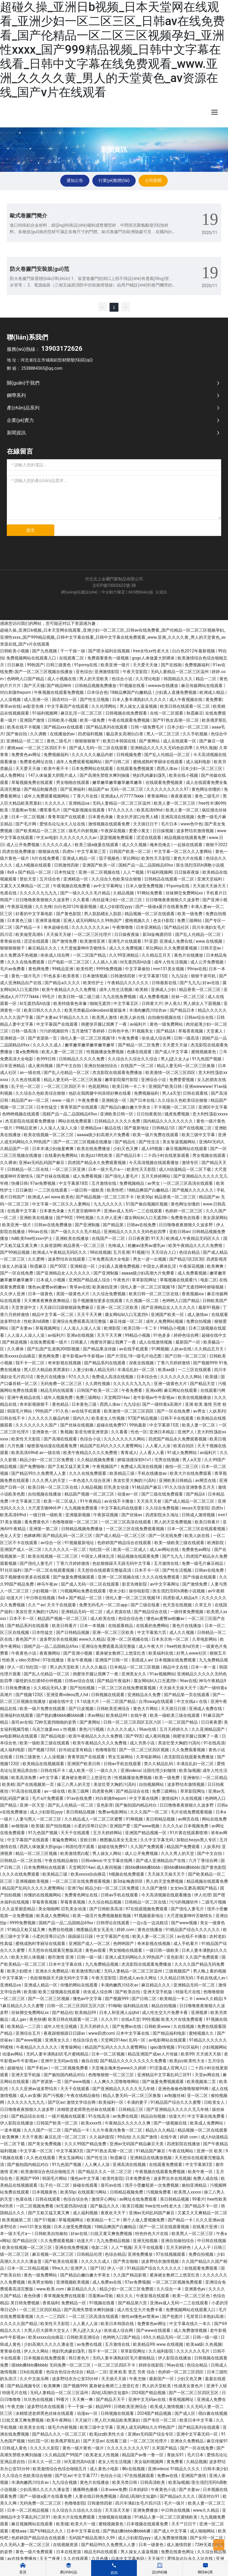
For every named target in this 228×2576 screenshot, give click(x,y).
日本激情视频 (95, 976)
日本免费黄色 (138, 2178)
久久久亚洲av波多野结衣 (34, 2088)
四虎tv (68, 851)
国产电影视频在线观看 (84, 810)
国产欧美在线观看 (62, 2261)
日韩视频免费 (129, 754)
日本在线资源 (69, 2551)
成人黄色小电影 (105, 2468)
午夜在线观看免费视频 (129, 720)
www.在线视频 (210, 941)
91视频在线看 (132, 685)
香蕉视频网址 (181, 2399)
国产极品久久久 (105, 2206)
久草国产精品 (165, 2448)
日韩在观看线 (196, 1093)
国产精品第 (113, 1224)
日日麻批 (16, 664)
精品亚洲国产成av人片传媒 (153, 2054)
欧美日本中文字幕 (197, 2420)
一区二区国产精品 (90, 955)
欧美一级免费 (93, 720)
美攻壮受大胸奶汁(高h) (135, 1480)
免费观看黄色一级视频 (108, 658)
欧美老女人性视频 (108, 1418)
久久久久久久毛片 (193, 2351)
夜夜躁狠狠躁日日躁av (65, 2033)
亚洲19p (75, 1888)
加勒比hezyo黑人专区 (196, 1839)
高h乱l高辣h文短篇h (110, 2392)
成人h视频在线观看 (33, 865)
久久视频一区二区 (143, 1300)
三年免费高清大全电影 (109, 1259)
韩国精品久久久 (179, 678)
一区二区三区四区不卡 (45, 747)
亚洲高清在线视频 (178, 816)
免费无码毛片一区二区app (104, 1604)
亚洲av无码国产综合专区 (151, 2434)
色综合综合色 (131, 1618)
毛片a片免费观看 (48, 1798)
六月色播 (16, 1445)
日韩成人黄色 (15, 2448)
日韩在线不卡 (13, 1418)
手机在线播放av (152, 1473)
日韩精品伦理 (90, 2254)
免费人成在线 (206, 2178)
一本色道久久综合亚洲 (90, 1480)
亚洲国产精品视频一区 (146, 1832)
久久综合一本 (169, 2289)
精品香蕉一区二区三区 (200, 989)
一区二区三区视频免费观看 (177, 2282)
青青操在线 (11, 941)
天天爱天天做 (146, 664)
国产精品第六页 (133, 2302)
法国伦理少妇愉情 (160, 1770)
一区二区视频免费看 (70, 2068)
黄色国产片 (26, 1639)
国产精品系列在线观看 (107, 727)
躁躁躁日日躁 (81, 1936)
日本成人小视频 (51, 1279)
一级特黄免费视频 (187, 1611)
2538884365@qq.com (41, 368)
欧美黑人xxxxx (188, 2192)
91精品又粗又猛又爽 (26, 1929)
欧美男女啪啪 (41, 2282)
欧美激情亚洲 (93, 941)
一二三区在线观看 (51, 1190)
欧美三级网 (79, 1791)
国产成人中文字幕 (172, 1051)
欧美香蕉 (71, 976)
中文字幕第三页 (92, 851)
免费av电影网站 (113, 1812)
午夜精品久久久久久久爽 (128, 2123)
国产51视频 (45, 2220)
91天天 (157, 1238)
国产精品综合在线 (151, 1611)
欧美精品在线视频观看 (44, 1763)
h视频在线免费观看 (127, 1874)
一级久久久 (107, 1770)
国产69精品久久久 (47, 2531)
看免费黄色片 (37, 1522)
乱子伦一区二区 (26, 1086)
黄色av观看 (96, 1950)
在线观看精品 (121, 1625)
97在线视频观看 (171, 2254)
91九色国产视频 (207, 1058)
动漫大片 (15, 1597)
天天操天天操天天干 (178, 1687)
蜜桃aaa (14, 747)
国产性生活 (149, 1141)
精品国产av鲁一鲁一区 (143, 2454)
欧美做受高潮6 (29, 934)
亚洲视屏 (199, 2012)
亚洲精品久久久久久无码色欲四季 (162, 747)
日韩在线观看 (48, 2199)
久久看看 (81, 899)
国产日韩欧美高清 (106, 1908)
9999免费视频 (109, 968)
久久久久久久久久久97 (167, 789)
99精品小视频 (173, 1328)
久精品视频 (124, 893)
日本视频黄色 (45, 2192)
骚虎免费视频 (177, 1114)
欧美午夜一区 (201, 2171)
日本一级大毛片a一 (106, 1169)
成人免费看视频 (154, 996)
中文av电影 (46, 837)
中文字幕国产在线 (113, 1936)
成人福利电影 (199, 761)
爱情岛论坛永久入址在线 (62, 824)
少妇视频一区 (45, 1591)
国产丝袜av (132, 1514)
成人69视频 (152, 1148)
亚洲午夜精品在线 (24, 1397)
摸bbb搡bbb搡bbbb (143, 1867)
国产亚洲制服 (88, 1224)
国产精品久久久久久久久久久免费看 (133, 2060)
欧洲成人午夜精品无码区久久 (193, 1238)
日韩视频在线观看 (108, 1694)
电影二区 (208, 1279)
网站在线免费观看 (75, 1121)
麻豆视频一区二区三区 (53, 2254)
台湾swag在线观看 (157, 1701)
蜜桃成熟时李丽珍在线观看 (158, 761)
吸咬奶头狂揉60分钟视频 (39, 1680)
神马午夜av (48, 1584)
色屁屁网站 (99, 1086)
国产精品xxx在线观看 (64, 727)
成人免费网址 (13, 775)
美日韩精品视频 (81, 1812)
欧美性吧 (85, 968)
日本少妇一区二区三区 (188, 727)
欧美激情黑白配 (75, 1853)
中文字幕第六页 (152, 1632)
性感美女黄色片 (189, 2385)
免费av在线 (168, 2475)
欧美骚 (211, 1376)
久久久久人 (55, 803)
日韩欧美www (157, 2026)
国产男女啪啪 (126, 2261)
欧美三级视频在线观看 (59, 1991)
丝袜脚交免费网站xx (185, 893)
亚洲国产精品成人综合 (90, 1279)
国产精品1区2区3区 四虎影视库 (198, 1259)
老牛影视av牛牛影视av (83, 1356)
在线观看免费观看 (166, 2164)
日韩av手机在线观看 (123, 1763)
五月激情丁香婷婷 (89, 1031)
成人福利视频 (86, 2212)
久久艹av (36, 1604)
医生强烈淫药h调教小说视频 (179, 1591)
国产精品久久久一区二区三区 (105, 2171)
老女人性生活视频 (115, 2461)
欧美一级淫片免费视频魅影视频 (102, 1915)
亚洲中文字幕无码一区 (197, 2434)
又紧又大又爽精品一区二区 (25, 885)
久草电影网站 (205, 1639)
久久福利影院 (102, 2137)
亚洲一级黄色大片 (171, 1383)
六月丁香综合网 (203, 1860)
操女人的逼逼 (15, 1266)
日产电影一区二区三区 (69, 962)
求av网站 (95, 1715)
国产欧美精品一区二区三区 (40, 830)
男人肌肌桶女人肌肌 (103, 913)
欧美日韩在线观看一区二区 (185, 706)
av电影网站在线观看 (19, 1736)
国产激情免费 (65, 941)
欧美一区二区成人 (61, 1501)
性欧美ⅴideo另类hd (21, 1660)
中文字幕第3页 (70, 2150)
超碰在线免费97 (111, 1425)
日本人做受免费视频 (145, 885)
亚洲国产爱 (120, 1825)
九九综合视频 (65, 2482)
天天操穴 (83, 2420)
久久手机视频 (195, 733)
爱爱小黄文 (140, 830)
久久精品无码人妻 (51, 1687)
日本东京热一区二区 (170, 1639)
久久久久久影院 (45, 2448)
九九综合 (180, 976)
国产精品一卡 (28, 927)
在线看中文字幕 (22, 1210)
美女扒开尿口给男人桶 (137, 816)
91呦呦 (114, 2005)
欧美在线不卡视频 (24, 727)
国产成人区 (185, 2413)
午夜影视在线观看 (153, 2295)
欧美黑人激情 (105, 1017)
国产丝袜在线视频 (53, 1176)
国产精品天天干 (111, 2399)
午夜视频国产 (105, 1466)
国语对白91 (209, 2496)
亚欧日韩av (179, 1231)
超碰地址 (16, 2068)
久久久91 (110, 2019)
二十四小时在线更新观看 (167, 1155)
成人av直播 (30, 2095)
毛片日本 (169, 824)
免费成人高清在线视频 (113, 1376)
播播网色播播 (86, 2489)
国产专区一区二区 (160, 2420)
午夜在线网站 (181, 2150)
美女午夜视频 (80, 1660)
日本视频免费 (196, 1825)
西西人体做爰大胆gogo (41, 1846)
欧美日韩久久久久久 (43, 1010)
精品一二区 (206, 678)
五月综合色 (50, 879)
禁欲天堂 (28, 879)
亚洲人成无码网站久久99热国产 (93, 920)
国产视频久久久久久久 (193, 1190)
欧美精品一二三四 (24, 2026)
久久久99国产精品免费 (85, 2143)
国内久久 (81, 1418)
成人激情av (198, 1314)
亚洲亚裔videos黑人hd (67, 1694)
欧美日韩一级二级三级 (79, 996)
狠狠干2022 (216, 844)
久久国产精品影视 (130, 2275)
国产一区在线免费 (17, 1273)
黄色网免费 (39, 968)
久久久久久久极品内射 (93, 754)
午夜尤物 (138, 2378)
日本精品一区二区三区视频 (135, 1667)
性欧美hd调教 (37, 1321)
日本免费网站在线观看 (93, 768)
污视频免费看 (159, 2192)
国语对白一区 (65, 699)
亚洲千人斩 (216, 2385)
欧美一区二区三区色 (191, 2295)
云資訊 (161, 592)
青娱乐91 (176, 2454)
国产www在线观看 (154, 2330)
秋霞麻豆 (194, 713)
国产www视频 (147, 1825)
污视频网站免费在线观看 (83, 1591)
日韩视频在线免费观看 (126, 713)
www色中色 (191, 824)
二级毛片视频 (213, 1902)
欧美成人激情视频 (167, 2406)
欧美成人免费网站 (53, 1915)
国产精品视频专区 (24, 2385)
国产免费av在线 (127, 2026)
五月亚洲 (121, 1252)
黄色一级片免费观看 (34, 2551)
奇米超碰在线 (56, 927)
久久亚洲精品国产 (208, 1729)
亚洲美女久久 (134, 1674)
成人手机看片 (186, 1943)
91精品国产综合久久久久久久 (193, 1929)
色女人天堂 (11, 1535)
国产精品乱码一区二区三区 (67, 1535)
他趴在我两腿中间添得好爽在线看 (100, 1093)
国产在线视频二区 (195, 1128)
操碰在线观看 (86, 2185)
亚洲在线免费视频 (72, 2247)
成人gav (19, 2019)
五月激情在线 (104, 1183)
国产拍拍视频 (83, 1687)
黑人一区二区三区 (163, 733)
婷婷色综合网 (187, 1335)
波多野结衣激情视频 (195, 830)
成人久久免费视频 (126, 948)
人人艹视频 (134, 872)
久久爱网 (36, 1259)
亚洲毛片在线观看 (125, 941)
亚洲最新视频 (78, 1514)
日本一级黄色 (41, 1293)
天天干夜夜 (32, 2137)
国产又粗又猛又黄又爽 (69, 1466)
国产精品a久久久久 (63, 982)
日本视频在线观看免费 (147, 2523)
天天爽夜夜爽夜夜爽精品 (47, 1300)
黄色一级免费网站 (167, 1024)
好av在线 (211, 982)
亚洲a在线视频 (80, 1335)
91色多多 (52, 976)
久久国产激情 (155, 1888)
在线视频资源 (66, 2544)
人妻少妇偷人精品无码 (94, 1369)
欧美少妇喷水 (20, 1971)
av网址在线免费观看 (138, 2199)
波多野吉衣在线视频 (58, 1639)
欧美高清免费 (24, 1777)
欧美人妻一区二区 (183, 810)
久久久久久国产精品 (19, 2323)
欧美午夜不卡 (56, 768)
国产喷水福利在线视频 (109, 651)
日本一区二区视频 (28, 816)
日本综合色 (97, 692)
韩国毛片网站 (20, 1411)
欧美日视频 (132, 2206)
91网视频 (160, 1349)
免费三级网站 (190, 920)
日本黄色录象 (101, 816)
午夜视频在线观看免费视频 (59, 692)
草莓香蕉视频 (191, 1031)
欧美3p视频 (189, 1770)
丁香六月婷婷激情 (174, 1362)
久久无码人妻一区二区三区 (25, 2544)
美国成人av (141, 1660)
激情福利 (170, 1798)
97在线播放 (54, 1660)
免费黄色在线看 (186, 1217)
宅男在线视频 (167, 1459)
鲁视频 (66, 1431)
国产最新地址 (137, 1128)
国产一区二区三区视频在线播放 (44, 671)
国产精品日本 (183, 1010)
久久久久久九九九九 (39, 893)
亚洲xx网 (153, 1390)
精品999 (104, 2406)
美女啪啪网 (48, 1908)
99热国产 (35, 664)
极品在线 (113, 1128)
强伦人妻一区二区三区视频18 (88, 1038)
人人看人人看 (152, 1452)
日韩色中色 (119, 1031)
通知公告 (74, 180)
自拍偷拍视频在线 (165, 1017)
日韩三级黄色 (59, 664)
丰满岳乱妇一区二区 (136, 1369)
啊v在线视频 (134, 2468)
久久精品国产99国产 (64, 2454)
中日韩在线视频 (41, 1597)
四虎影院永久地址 (162, 1514)
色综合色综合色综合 (65, 2372)
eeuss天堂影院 (195, 1508)
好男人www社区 (192, 1653)
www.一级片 (64, 1100)
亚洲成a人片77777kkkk (123, 796)
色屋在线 (9, 893)
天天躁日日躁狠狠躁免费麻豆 (66, 1307)
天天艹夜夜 (50, 2558)
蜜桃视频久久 (138, 920)
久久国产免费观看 (147, 1846)
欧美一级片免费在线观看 (156, 1134)
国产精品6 (166, 1031)
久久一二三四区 (51, 2316)
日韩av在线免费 (142, 1224)
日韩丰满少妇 (215, 2468)
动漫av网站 (13, 2054)
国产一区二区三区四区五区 (194, 2392)
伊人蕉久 (172, 1003)
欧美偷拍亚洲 (105, 1287)
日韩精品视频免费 (127, 2192)
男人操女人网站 (107, 1853)
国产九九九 (190, 982)
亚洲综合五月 (28, 2033)
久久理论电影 (148, 678)
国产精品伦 (125, 1141)
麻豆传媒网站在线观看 (202, 685)
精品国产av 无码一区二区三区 (116, 789)
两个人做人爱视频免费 (144, 2220)
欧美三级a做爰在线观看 (97, 844)
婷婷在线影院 (151, 2365)
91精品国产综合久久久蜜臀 (176, 2102)
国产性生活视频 (95, 699)
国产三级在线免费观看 (162, 1494)
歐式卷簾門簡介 (28, 215)
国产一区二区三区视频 (49, 1998)
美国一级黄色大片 (73, 1293)
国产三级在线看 (146, 1604)
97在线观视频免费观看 (147, 1908)
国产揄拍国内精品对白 (136, 1805)
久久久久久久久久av (78, 837)
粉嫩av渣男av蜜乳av (147, 1245)
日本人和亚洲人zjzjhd (119, 2012)
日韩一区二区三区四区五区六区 (132, 1722)
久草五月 (203, 1604)
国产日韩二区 (118, 761)
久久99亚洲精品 (124, 955)
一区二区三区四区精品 (40, 2309)
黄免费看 (213, 699)
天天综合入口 (164, 1252)
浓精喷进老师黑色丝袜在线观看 (86, 2109)
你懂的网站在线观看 (79, 1985)
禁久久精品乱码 (159, 1763)
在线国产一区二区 (138, 1065)
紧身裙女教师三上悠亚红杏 (121, 1653)
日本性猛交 (65, 872)
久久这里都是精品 (19, 1908)
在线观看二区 (72, 658)
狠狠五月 (218, 1653)
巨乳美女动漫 (117, 1487)
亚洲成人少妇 (164, 989)
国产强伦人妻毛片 (122, 1176)
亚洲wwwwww (198, 1086)
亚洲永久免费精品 (52, 1971)
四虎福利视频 (91, 733)
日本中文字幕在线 (66, 1964)
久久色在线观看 (26, 1079)
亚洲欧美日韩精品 (176, 1480)
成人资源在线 (119, 1611)
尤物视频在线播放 (115, 2517)
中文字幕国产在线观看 (68, 706)
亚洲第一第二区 (44, 1528)
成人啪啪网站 (203, 2531)
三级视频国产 (178, 1971)
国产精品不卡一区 (202, 2206)
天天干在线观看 (62, 1604)
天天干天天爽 (90, 1314)
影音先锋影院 (135, 1584)
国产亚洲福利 (73, 789)
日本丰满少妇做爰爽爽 (53, 1148)
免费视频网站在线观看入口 (31, 658)
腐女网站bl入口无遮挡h (146, 1217)
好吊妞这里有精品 (76, 1749)
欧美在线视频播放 (195, 1397)
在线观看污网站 (92, 2192)
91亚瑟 (150, 941)
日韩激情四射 (67, 865)
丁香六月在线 (86, 796)
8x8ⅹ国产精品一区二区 (29, 872)
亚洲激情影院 (107, 671)
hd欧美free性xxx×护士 (32, 1238)
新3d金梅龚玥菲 (157, 934)
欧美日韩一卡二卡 (129, 1086)
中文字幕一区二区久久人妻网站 (183, 851)
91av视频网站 (162, 1674)
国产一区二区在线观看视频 (49, 1570)
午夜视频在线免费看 (72, 885)
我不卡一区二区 (30, 1362)
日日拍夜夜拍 (149, 1114)
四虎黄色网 (103, 1791)
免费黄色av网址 (26, 754)
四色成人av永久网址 (138, 1977)
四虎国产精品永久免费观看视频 (97, 1162)
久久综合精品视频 (105, 1902)
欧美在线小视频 (184, 775)
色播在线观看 (140, 1051)
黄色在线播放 (150, 1929)
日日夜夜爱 (138, 1238)
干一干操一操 (73, 651)
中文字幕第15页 (154, 976)
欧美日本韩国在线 (120, 741)
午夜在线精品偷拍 (62, 1860)
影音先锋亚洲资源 (92, 1431)
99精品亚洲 (63, 968)
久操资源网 (50, 1245)
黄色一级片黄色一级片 (83, 2448)
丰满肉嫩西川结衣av (148, 1010)
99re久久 (60, 2268)
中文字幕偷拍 (138, 968)
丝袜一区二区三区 (188, 996)
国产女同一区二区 (207, 2537)
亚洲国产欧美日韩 (165, 1086)
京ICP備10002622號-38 (114, 585)
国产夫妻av (46, 1017)
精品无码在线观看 (57, 1390)
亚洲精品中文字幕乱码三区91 (165, 2074)
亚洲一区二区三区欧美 (117, 1307)
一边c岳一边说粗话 (150, 1922)
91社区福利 (11, 1570)
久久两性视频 (98, 1383)
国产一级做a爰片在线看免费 (162, 906)
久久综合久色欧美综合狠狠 (116, 879)
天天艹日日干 (184, 2523)
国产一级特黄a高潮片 (162, 1404)
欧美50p (144, 1197)
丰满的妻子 (137, 2102)
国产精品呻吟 (59, 685)
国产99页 (65, 1217)
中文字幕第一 (15, 1977)
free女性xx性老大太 (151, 651)
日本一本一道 (204, 1667)
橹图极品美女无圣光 (119, 1839)
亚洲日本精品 (162, 1431)
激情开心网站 (104, 2199)
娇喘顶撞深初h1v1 (134, 1459)
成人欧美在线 (103, 1618)
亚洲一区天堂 (32, 1805)
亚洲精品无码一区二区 (82, 1611)
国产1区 (97, 2268)
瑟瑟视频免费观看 (117, 837)
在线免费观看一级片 (49, 1342)
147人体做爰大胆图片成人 (52, 775)
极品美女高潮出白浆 (125, 733)
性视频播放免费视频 (105, 1051)
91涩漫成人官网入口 (169, 2068)
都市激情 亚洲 (61, 1957)
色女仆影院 (164, 920)
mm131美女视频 (169, 968)
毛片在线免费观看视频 (192, 1812)
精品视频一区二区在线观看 (150, 913)
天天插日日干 (146, 824)
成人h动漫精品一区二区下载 (185, 1169)
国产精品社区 (177, 927)
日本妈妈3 (139, 2489)
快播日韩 (19, 1183)
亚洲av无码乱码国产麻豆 (42, 1162)
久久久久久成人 (57, 844)
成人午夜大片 (151, 1646)
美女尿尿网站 (215, 1217)
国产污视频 (53, 2095)
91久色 (62, 1411)
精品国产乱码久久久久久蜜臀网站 (111, 1445)
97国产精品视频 (143, 1418)
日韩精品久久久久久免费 (82, 1058)
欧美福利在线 (161, 1653)
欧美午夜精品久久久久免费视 (69, 989)
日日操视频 (163, 830)
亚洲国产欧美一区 (99, 865)
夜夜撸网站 (50, 1653)
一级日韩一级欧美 (88, 1190)
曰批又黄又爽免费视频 (112, 2233)
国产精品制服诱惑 (41, 789)
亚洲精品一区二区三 (25, 741)
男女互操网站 (121, 1756)
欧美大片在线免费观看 (191, 1473)
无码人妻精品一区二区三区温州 (180, 671)
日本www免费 (114, 2489)
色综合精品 (190, 1252)
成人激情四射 (179, 2544)
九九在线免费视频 (120, 996)
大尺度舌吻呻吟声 (84, 1210)
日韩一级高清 (24, 1031)
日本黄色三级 (20, 920)
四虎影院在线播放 (184, 2143)
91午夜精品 (91, 1501)
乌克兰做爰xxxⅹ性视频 (54, 1729)
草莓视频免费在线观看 (32, 782)
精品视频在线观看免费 (185, 837)
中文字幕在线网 (144, 1798)
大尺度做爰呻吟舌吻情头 (83, 948)
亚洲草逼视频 (48, 920)
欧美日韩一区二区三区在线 (154, 1293)
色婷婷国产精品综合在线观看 (124, 1542)
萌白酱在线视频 (212, 2413)
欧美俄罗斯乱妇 (66, 2441)
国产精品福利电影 (170, 2033)
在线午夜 (139, 1715)
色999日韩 (46, 1058)
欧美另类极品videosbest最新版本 (95, 1010)
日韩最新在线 (165, 982)
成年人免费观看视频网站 (79, 761)
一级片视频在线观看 (67, 2116)
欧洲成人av (38, 1197)
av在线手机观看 (134, 1349)
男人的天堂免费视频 (173, 1522)
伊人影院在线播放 (17, 2123)
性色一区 (139, 1431)
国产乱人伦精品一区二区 (167, 754)
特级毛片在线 (188, 1991)
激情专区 (190, 1162)
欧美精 (142, 989)
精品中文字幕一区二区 (53, 1314)
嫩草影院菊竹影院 (122, 1079)
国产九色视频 (45, 651)
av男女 (154, 1183)
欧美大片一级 (83, 2523)
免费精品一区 (74, 2302)
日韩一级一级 (90, 1957)
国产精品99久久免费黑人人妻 (39, 1473)
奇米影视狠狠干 (35, 1404)
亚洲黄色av (196, 2289)
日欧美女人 (215, 2102)
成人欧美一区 (81, 1770)
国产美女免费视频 (45, 2143)
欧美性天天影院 (156, 858)
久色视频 (213, 2344)
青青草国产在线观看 (67, 816)
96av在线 (188, 1680)
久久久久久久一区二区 (66, 1549)
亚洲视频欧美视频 (32, 1881)
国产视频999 (205, 1362)
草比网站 (131, 858)
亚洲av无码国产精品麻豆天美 (137, 2143)
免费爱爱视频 (182, 1079)
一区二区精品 (214, 1777)
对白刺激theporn (16, 692)
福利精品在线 (136, 2005)
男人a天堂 (171, 1093)
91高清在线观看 (26, 1791)
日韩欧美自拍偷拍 (51, 2233)
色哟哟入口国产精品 (26, 678)
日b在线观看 (32, 2372)
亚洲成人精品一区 (79, 858)
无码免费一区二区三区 (61, 1383)
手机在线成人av (211, 1977)
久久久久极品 (95, 1667)
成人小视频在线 (62, 678)
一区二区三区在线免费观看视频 (135, 1528)
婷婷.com (126, 1929)
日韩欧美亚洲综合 (113, 1708)
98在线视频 (100, 1252)
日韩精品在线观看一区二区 (169, 879)
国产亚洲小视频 (78, 1653)
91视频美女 (143, 1031)
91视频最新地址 (79, 1542)
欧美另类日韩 (125, 2482)
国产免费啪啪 (32, 1466)
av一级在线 (31, 1072)
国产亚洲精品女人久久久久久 (63, 1273)
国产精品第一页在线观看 (187, 1694)
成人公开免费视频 (23, 844)
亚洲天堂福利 (210, 879)
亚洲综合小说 (154, 1079)
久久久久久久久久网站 (181, 1376)
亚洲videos (131, 1770)
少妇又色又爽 (126, 1148)
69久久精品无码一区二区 (167, 2337)
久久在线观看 (76, 2558)
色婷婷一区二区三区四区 (181, 2372)
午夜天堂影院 (135, 671)
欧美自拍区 (184, 1445)
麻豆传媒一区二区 (127, 1321)
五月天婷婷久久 (174, 1729)
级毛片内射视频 (84, 830)
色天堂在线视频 (178, 1604)
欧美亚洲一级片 (116, 664)
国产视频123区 (29, 1694)
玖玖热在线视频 (39, 2399)
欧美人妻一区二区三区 (175, 803)
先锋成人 (117, 1245)
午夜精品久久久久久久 (128, 982)
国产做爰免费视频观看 (74, 1577)
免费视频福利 (197, 664)
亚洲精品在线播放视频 (151, 2157)
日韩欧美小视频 (15, 651)
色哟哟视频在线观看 (21, 1114)
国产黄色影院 (69, 913)
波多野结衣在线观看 (67, 1259)
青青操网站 (158, 796)
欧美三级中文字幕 (199, 1134)
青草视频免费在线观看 (65, 2295)
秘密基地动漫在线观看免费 (52, 1445)
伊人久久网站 (37, 2351)
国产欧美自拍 (128, 1991)
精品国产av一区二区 (30, 1100)
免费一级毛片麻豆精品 (203, 1563)
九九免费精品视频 (102, 1964)
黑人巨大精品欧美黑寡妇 (47, 1369)
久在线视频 (192, 1798)
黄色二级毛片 (59, 741)
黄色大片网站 (146, 1708)
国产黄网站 (150, 741)
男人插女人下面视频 (202, 1003)
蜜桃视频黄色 (204, 1051)
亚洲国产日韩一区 (112, 1660)
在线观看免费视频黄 (135, 768)
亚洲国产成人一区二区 (21, 1549)
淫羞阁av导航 (24, 810)
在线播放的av (63, 733)
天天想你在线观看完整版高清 (104, 1570)
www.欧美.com (50, 2289)
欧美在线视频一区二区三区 (49, 1134)
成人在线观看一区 (180, 741)
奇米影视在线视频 (65, 1362)
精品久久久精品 (160, 2130)
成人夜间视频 (41, 1065)
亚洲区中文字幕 (212, 1107)
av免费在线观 (126, 2116)
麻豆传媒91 (217, 2441)
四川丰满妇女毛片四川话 (138, 2503)
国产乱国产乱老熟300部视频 (54, 1349)
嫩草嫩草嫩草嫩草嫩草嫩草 (117, 782)
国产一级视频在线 (170, 2123)
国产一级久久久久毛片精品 (85, 893)
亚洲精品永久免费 (144, 1694)
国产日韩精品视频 (73, 1632)
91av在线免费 (79, 1798)
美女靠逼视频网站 (179, 1141)
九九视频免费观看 (81, 1508)
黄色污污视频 (92, 1729)
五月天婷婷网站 (156, 1176)
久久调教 (39, 733)
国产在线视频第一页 (36, 1784)
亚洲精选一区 (76, 879)
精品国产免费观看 (184, 1846)
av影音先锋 (34, 706)
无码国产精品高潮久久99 (92, 2537)
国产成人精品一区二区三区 (189, 1501)
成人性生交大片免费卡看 (165, 2012)
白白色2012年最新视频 (194, 651)
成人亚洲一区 (37, 699)
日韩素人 (79, 1342)
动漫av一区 (128, 1494)
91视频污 (140, 1252)
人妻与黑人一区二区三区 (38, 1819)
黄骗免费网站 (65, 1839)
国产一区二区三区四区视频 (144, 1749)
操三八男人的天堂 (74, 1784)
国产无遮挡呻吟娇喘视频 (201, 1287)
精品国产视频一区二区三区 (89, 1494)
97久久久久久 (121, 810)
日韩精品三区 (131, 2109)
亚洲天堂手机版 (158, 1991)
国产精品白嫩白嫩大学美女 (126, 1107)
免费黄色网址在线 (37, 761)
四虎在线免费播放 (19, 851)
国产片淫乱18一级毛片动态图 (134, 1356)
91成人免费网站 (182, 1452)
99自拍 (123, 2137)
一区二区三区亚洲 (69, 1169)
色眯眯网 (32, 1535)
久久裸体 (8, 1162)
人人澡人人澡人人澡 (59, 1128)
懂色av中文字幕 (88, 1998)
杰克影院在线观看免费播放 (117, 1072)
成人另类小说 (143, 1743)
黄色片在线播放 (189, 955)
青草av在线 (10, 706)
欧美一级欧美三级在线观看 (179, 1542)
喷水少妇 (117, 1591)
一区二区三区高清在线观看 (188, 1183)
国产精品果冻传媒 (100, 1349)
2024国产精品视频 (149, 2392)
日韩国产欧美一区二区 (130, 851)
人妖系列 (217, 1411)
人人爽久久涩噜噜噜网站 (117, 2081)
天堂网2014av (117, 1397)
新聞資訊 (114, 149)
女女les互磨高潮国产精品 (194, 1888)
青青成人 (129, 1452)
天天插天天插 (209, 2054)
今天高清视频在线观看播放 (154, 1162)
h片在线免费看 (46, 858)
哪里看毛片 (50, 810)
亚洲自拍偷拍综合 (101, 1065)
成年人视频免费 (59, 1397)
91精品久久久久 (74, 1017)
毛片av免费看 (13, 968)
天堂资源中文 (24, 1307)
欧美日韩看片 (208, 1522)
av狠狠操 (20, 1825)
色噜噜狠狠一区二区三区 (75, 1522)
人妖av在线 (181, 1349)
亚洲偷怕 (191, 1777)
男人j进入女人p (175, 1058)
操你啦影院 (140, 1591)
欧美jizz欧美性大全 (188, 2060)
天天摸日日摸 (174, 1708)
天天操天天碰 (59, 934)
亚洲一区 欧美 (210, 2150)
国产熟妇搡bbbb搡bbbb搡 (60, 1715)
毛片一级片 (175, 2503)
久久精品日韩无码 (177, 1977)
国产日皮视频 (81, 1708)
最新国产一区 (188, 1342)
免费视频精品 (132, 1183)
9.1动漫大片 (88, 1701)
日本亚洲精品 (149, 927)
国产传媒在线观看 (200, 1577)
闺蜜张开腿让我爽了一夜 (104, 1024)
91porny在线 (86, 664)
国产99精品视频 (15, 1252)
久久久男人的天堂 (49, 1480)
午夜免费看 (129, 1038)
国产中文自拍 (69, 1065)
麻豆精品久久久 (43, 948)
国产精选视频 (15, 1342)
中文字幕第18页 (74, 1183)
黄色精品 (60, 1404)
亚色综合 (84, 671)
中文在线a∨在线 (192, 1701)
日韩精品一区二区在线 (28, 1169)
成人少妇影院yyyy (116, 906)
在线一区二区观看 (167, 713)
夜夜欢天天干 (113, 2212)
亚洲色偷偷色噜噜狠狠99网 (183, 2088)
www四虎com (101, 2033)
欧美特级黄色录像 (70, 1003)
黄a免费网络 (27, 1051)
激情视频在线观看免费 (109, 824)
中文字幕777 (86, 2475)
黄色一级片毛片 (26, 976)
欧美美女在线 (32, 2427)
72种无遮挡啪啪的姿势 (55, 1722)
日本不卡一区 (147, 1570)
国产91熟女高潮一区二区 (176, 720)
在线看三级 (117, 2441)
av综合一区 (51, 1542)
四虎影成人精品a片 (181, 1597)
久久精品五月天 (157, 955)
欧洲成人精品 (212, 692)
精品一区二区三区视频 (36, 1853)
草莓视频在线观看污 (179, 1279)
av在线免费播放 (22, 2558)
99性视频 (85, 1217)
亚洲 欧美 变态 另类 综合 (132, 2372)
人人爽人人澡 (97, 2164)
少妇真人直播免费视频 (176, 692)
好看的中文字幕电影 (34, 913)
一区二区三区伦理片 (93, 934)
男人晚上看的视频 (209, 1971)
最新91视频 (209, 1307)
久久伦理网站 (104, 706)
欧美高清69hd (150, 810)
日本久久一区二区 (45, 2461)
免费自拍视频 (199, 1321)
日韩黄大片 (152, 1003)
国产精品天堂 (203, 1383)
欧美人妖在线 (133, 1017)
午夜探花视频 (113, 830)
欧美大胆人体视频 (28, 1957)
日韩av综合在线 (199, 1017)
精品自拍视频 (164, 2005)
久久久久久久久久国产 (36, 1425)
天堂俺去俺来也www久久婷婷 (119, 2068)
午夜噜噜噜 (123, 927)
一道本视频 (11, 2130)
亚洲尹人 (186, 1431)
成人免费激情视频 (191, 2330)
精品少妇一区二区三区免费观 (47, 1459)
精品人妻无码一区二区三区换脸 (186, 1065)
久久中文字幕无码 (157, 1839)
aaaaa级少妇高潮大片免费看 (104, 1134)
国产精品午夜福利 (114, 1680)
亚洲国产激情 (32, 720)
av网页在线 (206, 1480)
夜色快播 (37, 2019)
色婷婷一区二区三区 (184, 1210)
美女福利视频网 (149, 2461)
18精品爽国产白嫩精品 (131, 692)
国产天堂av (93, 2441)
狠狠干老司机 (204, 976)
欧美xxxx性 (92, 2123)
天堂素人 (215, 1031)
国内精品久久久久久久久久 (168, 1121)
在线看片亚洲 (205, 2226)
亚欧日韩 (88, 1839)
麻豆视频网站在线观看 (187, 1148)
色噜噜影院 (106, 1749)
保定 (121, 592)
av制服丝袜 (174, 2095)
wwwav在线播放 (163, 685)
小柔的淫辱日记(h (90, 1825)
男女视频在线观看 (209, 1155)
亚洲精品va (80, 803)
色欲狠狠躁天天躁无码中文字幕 (121, 1563)
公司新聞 (153, 180)
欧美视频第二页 (202, 2081)
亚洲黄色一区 (45, 1431)
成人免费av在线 (107, 2282)
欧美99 (187, 2054)
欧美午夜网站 (59, 2420)
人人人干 (203, 2247)
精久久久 (125, 2295)
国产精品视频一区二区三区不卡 (105, 1197)
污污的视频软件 (54, 1031)
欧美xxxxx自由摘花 (18, 1356)
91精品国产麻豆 (147, 1487)
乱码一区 (137, 2040)
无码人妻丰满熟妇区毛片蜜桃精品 (57, 2054)
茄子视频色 (110, 858)
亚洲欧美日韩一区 (117, 1114)
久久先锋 (43, 906)
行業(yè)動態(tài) (114, 180)
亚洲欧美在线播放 (37, 1217)
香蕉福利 (50, 2302)
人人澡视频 (11, 699)
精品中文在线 (176, 1667)
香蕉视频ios (193, 1293)
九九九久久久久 (109, 1204)
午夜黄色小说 (24, 1653)
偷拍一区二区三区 (182, 1466)
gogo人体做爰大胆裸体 (153, 658)
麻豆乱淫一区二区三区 (82, 713)
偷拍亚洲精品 (195, 2185)
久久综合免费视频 (109, 1293)
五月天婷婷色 (179, 2247)
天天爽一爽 (83, 2399)
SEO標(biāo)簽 (140, 592)
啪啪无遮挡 (100, 1003)
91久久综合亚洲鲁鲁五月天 (190, 1487)
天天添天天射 (149, 1501)
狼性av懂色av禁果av (140, 2316)
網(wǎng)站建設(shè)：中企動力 (89, 592)
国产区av (56, 2102)
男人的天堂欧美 (94, 678)
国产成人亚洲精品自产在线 (161, 1860)
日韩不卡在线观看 (177, 1418)
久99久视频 (206, 747)
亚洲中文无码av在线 (60, 2060)
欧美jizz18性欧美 (97, 1155)
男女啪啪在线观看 (73, 782)
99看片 (198, 2199)
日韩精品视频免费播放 (96, 685)
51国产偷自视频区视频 (147, 1204)
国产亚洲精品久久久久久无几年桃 (124, 2088)
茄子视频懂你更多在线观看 (98, 1300)
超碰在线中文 (214, 1335)
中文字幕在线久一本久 (190, 2323)
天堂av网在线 (208, 2074)
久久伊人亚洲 (109, 1217)
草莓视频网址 (48, 1328)
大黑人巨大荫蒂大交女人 (47, 2330)
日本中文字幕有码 (128, 2558)
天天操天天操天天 (210, 885)
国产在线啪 (172, 664)
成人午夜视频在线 (186, 699)
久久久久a (172, 1825)
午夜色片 (121, 1279)
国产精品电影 (53, 1736)
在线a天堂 (130, 2019)
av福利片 (139, 1024)
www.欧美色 (62, 1197)
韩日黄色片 (79, 2358)
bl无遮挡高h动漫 (136, 962)
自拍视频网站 (152, 1784)
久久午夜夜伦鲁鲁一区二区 (117, 2130)
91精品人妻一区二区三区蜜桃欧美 (166, 2517)
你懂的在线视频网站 (43, 1895)
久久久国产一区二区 (149, 1812)
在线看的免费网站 (62, 1155)
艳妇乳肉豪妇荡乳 (150, 775)
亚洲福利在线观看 (17, 1715)
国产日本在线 (143, 1100)
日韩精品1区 (164, 1128)
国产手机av (38, 2068)
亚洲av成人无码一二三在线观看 (133, 1210)
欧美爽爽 (215, 1266)
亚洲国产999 (27, 2178)
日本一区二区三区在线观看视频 (196, 1528)
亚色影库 (104, 1805)
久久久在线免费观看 (26, 962)
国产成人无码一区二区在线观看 (98, 747)
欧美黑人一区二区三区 (193, 2233)
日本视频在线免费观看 (175, 1660)
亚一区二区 (198, 2095)
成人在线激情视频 (156, 1342)
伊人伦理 (202, 1895)
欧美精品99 (117, 1715)
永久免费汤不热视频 (19, 955)
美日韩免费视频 (25, 2302)
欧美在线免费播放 (94, 1148)
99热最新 (138, 1425)
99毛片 (49, 996)
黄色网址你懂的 (206, 789)
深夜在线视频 (142, 1362)
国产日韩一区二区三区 (186, 1356)
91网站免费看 (150, 893)
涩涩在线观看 (149, 837)
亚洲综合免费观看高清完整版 (79, 1321)
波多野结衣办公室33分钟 (75, 2378)
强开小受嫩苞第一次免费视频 (152, 2185)
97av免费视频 (43, 1183)
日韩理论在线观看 (113, 1922)
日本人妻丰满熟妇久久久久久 (139, 699)
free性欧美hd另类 (183, 1646)
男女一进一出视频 (150, 1259)
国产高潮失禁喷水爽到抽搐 (105, 775)
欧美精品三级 (122, 1473)
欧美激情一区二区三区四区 (170, 1072)
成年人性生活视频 (171, 962)
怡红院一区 (100, 1549)
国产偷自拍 (17, 733)
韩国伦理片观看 (80, 1846)
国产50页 (59, 1266)
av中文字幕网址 (109, 885)
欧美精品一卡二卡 (177, 1998)
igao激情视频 (162, 2047)
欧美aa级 (167, 1369)
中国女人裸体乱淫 (160, 1266)
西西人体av (168, 768)
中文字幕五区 (126, 1003)
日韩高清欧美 (153, 2482)
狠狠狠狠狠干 (88, 741)
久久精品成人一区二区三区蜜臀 (94, 1819)
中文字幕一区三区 (37, 2150)
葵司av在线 (21, 1722)
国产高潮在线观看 (61, 1439)
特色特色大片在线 (152, 2233)
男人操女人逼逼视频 (139, 706)
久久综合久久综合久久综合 (133, 1058)
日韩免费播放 (18, 1687)
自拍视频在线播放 (45, 1494)
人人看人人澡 (158, 1445)
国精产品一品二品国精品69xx (146, 865)
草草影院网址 (145, 1279)
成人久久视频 (135, 844)
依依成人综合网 (55, 955)
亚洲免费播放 (140, 2254)
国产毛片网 (26, 824)
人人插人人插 (105, 962)
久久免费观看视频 (181, 948)
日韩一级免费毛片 (148, 727)
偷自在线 (89, 2060)
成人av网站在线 (165, 1549)
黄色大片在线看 (188, 858)
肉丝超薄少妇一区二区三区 (117, 899)
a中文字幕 (49, 1777)
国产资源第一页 (43, 1038)
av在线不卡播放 (119, 1501)
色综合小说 (122, 678)
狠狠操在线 (49, 851)
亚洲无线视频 (146, 2240)
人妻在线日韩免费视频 (96, 2496)
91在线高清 (214, 1743)
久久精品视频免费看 (96, 1459)
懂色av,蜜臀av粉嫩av (47, 1287)
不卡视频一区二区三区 (175, 1107)
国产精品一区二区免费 (139, 1045)
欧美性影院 (112, 2178)
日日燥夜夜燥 (187, 872)
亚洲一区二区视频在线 (99, 872)
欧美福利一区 (111, 2102)
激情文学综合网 (81, 2102)
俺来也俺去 (160, 844)
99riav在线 (197, 968)
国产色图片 (173, 2316)
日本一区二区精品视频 (28, 2268)
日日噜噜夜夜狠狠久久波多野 (42, 899)
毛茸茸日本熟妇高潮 (205, 2316)
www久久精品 (92, 1639)
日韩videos (91, 1860)
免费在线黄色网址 (178, 2551)
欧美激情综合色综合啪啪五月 (48, 2171)
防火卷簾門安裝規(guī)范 (39, 269)
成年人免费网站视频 (165, 1321)
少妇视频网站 (214, 2047)
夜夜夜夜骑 (181, 796)
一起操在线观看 (188, 844)
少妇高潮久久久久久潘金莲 (49, 2344)
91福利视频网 (45, 713)
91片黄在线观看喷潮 (189, 1832)
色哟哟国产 (124, 1943)
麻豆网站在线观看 (181, 1390)
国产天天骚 (34, 685)
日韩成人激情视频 (199, 1514)
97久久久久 (79, 1376)
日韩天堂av (211, 948)
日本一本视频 (93, 1625)
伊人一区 (15, 1667)
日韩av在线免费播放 (53, 1224)
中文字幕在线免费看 (206, 2116)
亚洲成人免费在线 (176, 941)
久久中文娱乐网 (35, 2378)
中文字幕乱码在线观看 (122, 1508)
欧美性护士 (94, 982)
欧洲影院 (112, 1328)
